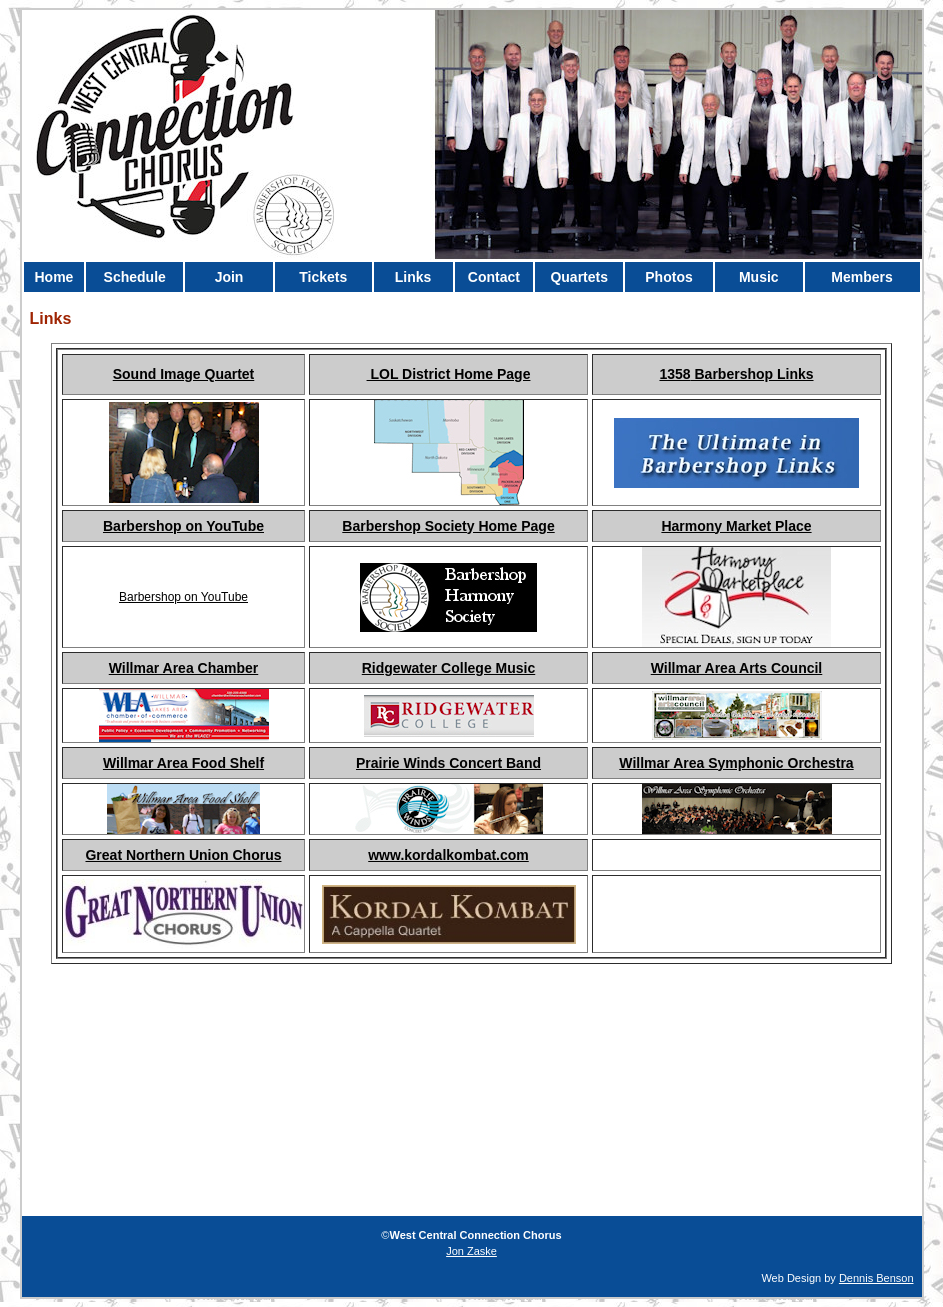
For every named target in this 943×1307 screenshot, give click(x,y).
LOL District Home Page (449, 374)
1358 (674, 374)
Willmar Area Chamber (184, 668)
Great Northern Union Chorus (183, 855)
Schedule (135, 277)
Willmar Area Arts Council (737, 668)
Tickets (323, 277)
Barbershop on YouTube (183, 526)
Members (861, 277)
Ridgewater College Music (448, 668)
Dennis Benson (876, 1278)
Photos (668, 277)
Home (53, 277)
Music (759, 277)
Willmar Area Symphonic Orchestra (736, 763)
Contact (494, 277)
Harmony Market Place (736, 526)
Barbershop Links (752, 374)
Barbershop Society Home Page (448, 526)
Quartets (579, 277)
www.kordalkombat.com (448, 855)
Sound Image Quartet (184, 374)
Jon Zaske (471, 1251)
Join (229, 277)
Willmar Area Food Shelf (183, 763)
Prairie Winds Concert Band (448, 763)
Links (413, 277)
